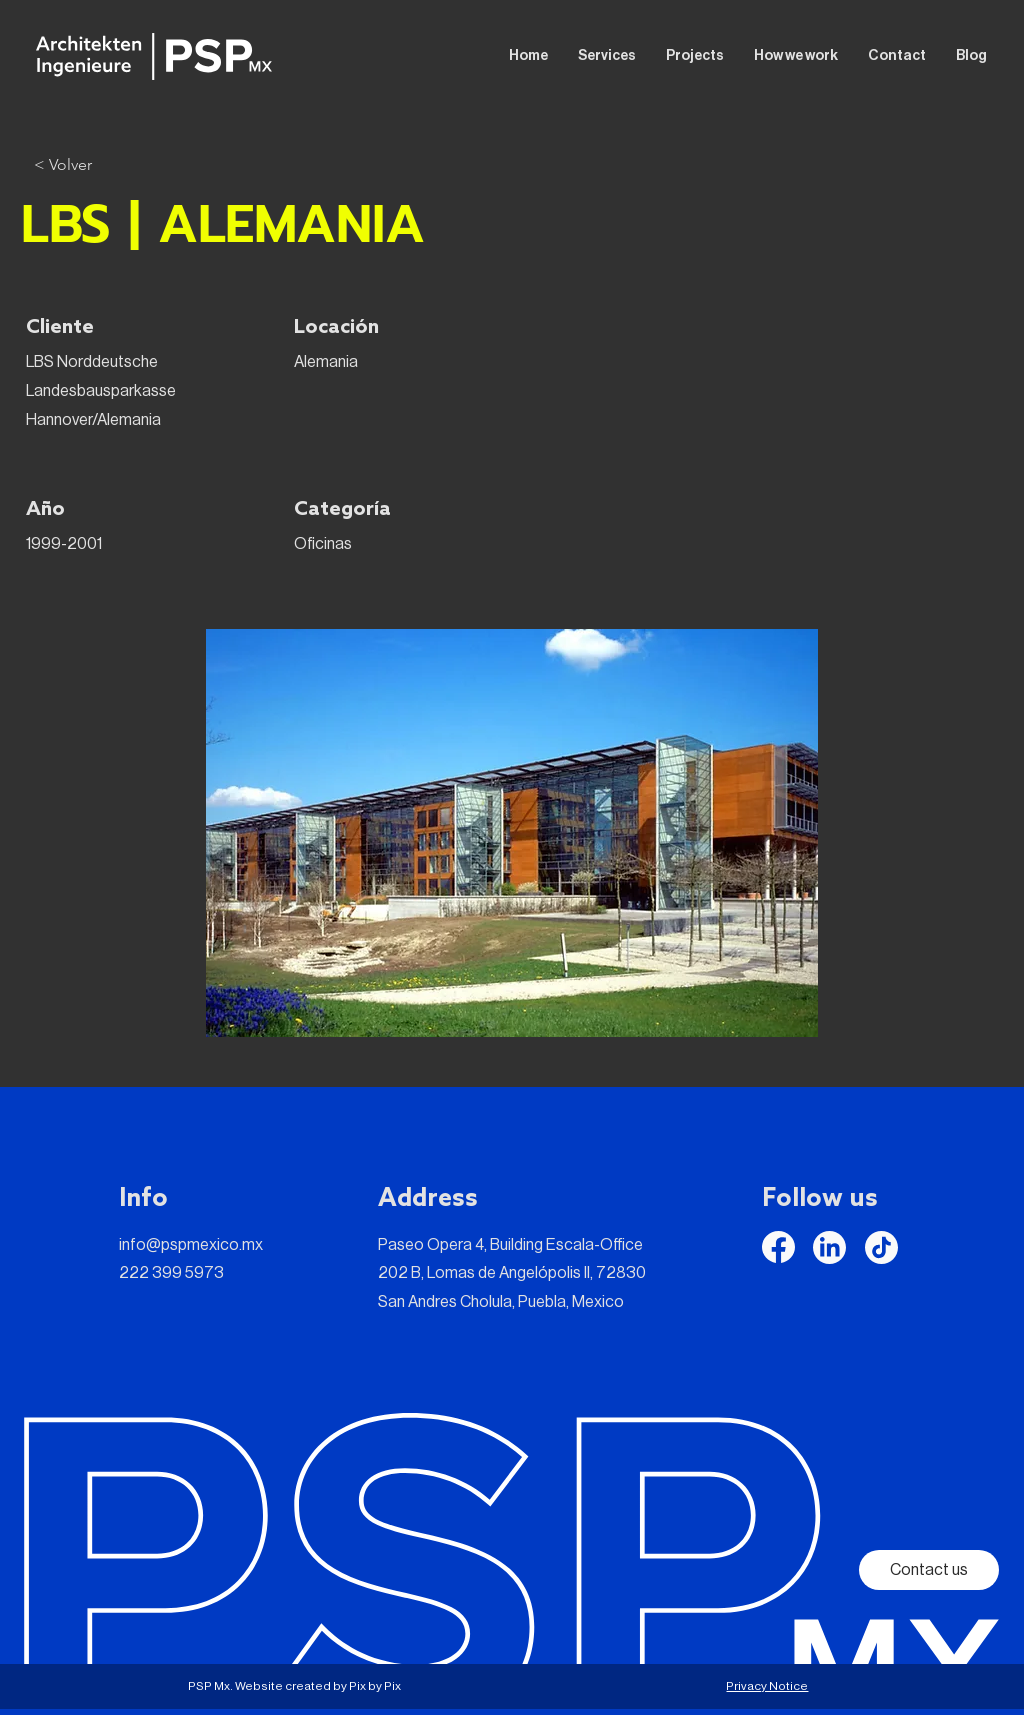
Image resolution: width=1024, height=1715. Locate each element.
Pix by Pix (375, 1686)
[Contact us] (929, 1570)
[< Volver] (63, 165)
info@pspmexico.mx (191, 1245)
